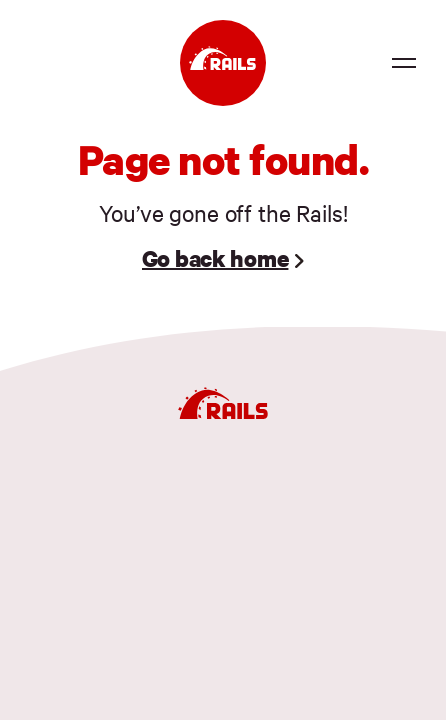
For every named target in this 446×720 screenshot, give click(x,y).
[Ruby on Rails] (223, 63)
